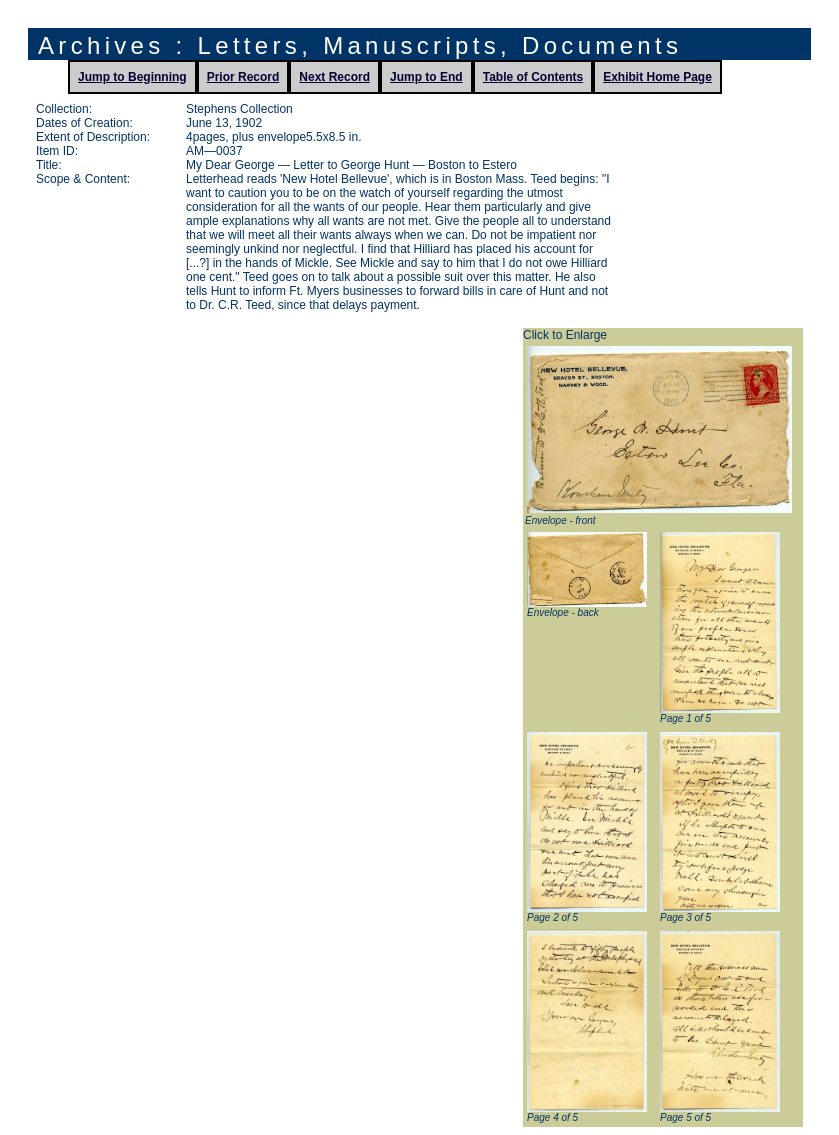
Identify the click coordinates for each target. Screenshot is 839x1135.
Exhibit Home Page (657, 77)
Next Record (334, 77)
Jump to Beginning (132, 77)
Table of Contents (533, 77)
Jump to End (426, 77)
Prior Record (243, 77)
